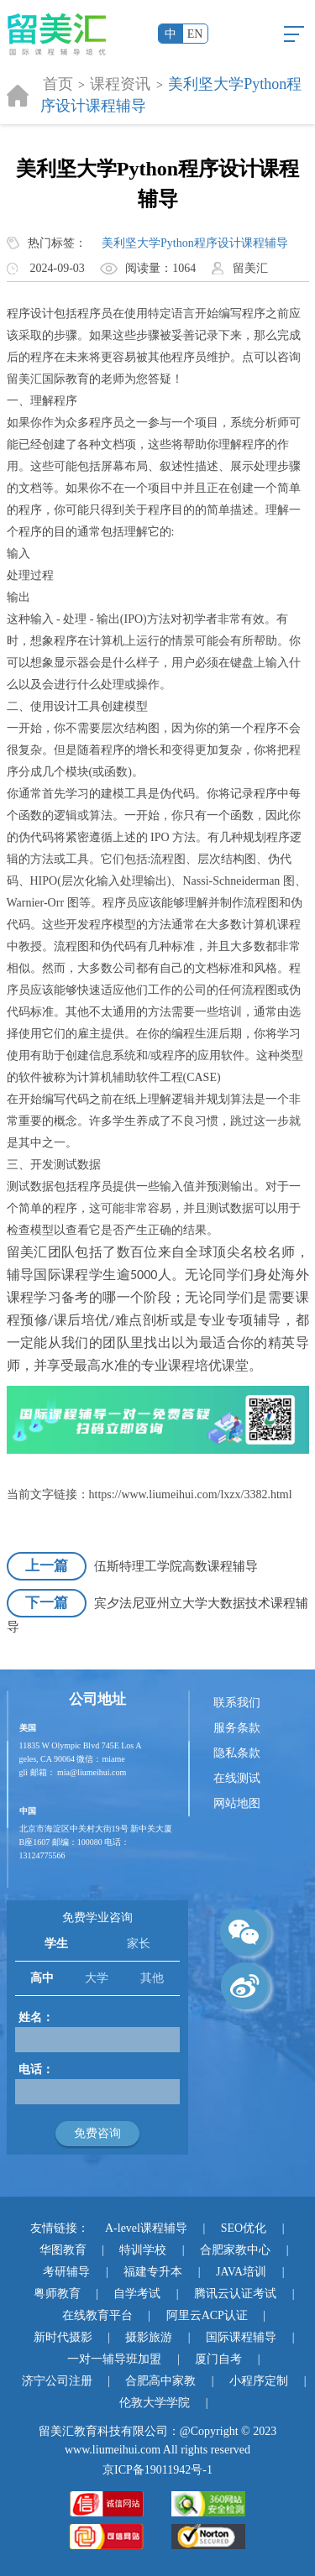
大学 (96, 1978)
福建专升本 (152, 2271)
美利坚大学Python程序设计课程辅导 (195, 243)
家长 (138, 1943)
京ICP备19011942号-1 (157, 2470)
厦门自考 (218, 2359)
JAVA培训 (241, 2271)
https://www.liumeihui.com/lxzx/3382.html (190, 1494)
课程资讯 (120, 84)
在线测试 (236, 1778)
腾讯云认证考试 (235, 2293)
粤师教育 (57, 2293)
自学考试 (136, 2293)
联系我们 (236, 1702)
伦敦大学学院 (154, 2402)
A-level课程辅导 (146, 2228)
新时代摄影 (63, 2337)
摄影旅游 (148, 2337)
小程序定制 (258, 2381)
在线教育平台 (97, 2315)
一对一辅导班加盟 (114, 2359)
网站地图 (236, 1803)
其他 (152, 1978)
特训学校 (142, 2250)
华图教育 (63, 2250)
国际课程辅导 (241, 2337)
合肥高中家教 (160, 2381)
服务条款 (236, 1728)
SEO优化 (243, 2228)
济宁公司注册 (57, 2381)
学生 (56, 1943)
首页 (58, 84)
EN (195, 34)
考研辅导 (66, 2271)
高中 (42, 1978)
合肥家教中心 (235, 2250)
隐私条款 (236, 1753)
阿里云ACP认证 (207, 2315)
